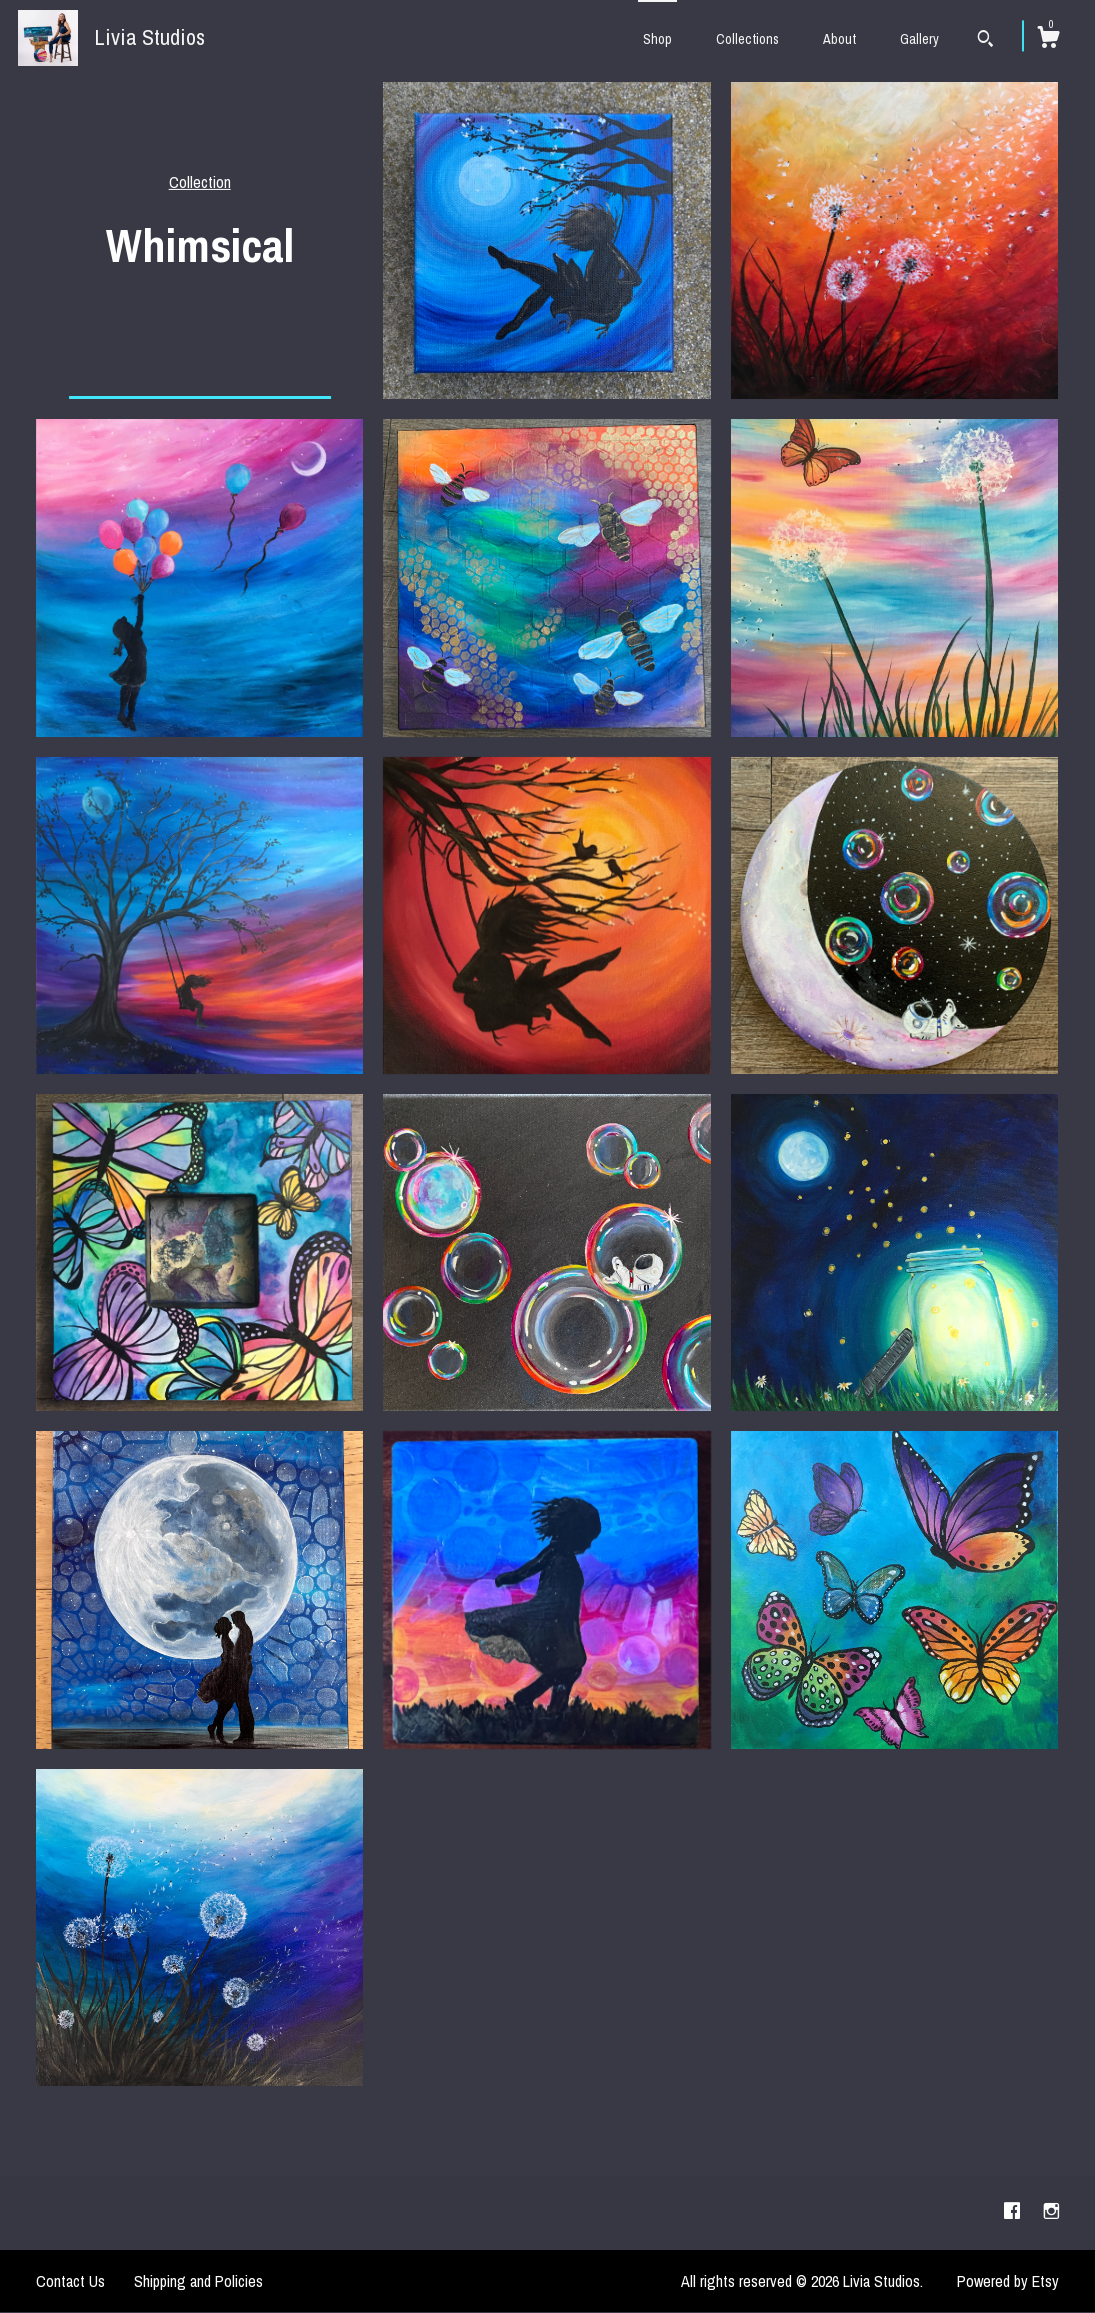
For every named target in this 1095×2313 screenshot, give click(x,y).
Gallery (919, 39)
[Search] (985, 41)
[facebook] (1014, 2212)
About (839, 39)
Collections (747, 39)
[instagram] (1051, 2212)
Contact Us (70, 2281)
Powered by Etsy (1008, 2281)
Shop (657, 39)
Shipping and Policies (198, 2281)
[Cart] (1048, 40)
